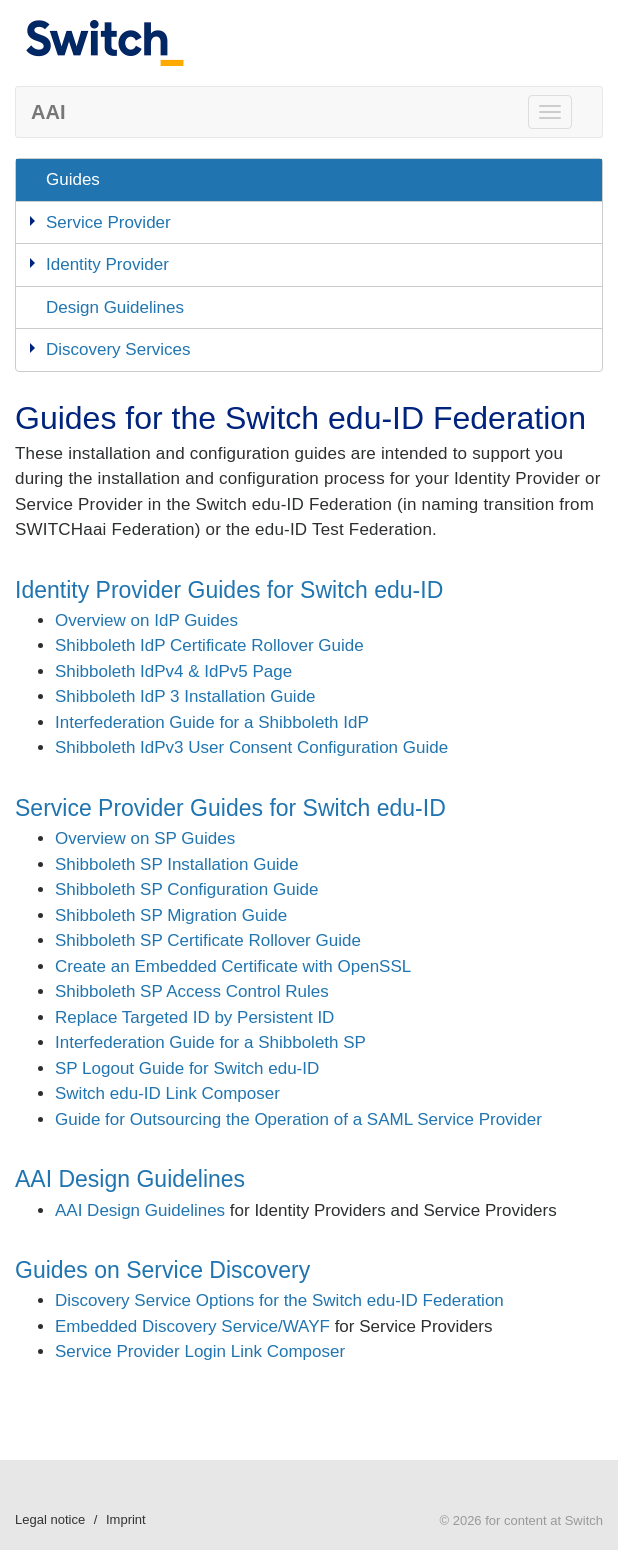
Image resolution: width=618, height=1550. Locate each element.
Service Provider (108, 222)
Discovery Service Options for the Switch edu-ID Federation (279, 1300)
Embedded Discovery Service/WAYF (192, 1326)
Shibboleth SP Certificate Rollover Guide (208, 940)
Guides (73, 179)
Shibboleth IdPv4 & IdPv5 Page (173, 671)
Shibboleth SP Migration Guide (171, 915)
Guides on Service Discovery (162, 1270)
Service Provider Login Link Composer (200, 1351)
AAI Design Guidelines (130, 1179)
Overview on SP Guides (145, 838)
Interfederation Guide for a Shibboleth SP (210, 1042)
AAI (48, 112)
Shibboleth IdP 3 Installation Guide (185, 696)
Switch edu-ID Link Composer (167, 1093)
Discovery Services (118, 349)
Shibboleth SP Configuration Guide (186, 889)
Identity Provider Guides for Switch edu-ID (229, 590)
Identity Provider (107, 264)
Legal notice (50, 1519)
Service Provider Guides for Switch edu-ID (230, 808)
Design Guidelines (115, 307)
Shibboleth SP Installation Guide (177, 864)
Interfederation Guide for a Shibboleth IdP (212, 722)
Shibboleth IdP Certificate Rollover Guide (209, 645)
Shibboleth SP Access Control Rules (192, 991)
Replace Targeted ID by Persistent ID (194, 1017)
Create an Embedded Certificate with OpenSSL (233, 966)
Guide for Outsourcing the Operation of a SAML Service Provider (298, 1119)
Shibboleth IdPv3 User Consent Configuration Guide (251, 747)
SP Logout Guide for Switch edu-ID (187, 1068)
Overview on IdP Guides (146, 620)
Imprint (126, 1519)
